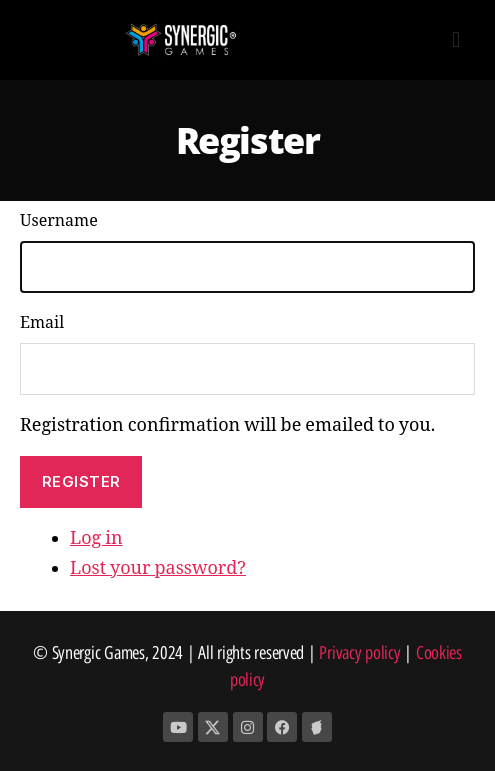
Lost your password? (158, 568)
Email (42, 323)
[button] (455, 40)
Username (59, 221)
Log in (96, 538)
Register (81, 481)
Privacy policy (359, 653)
